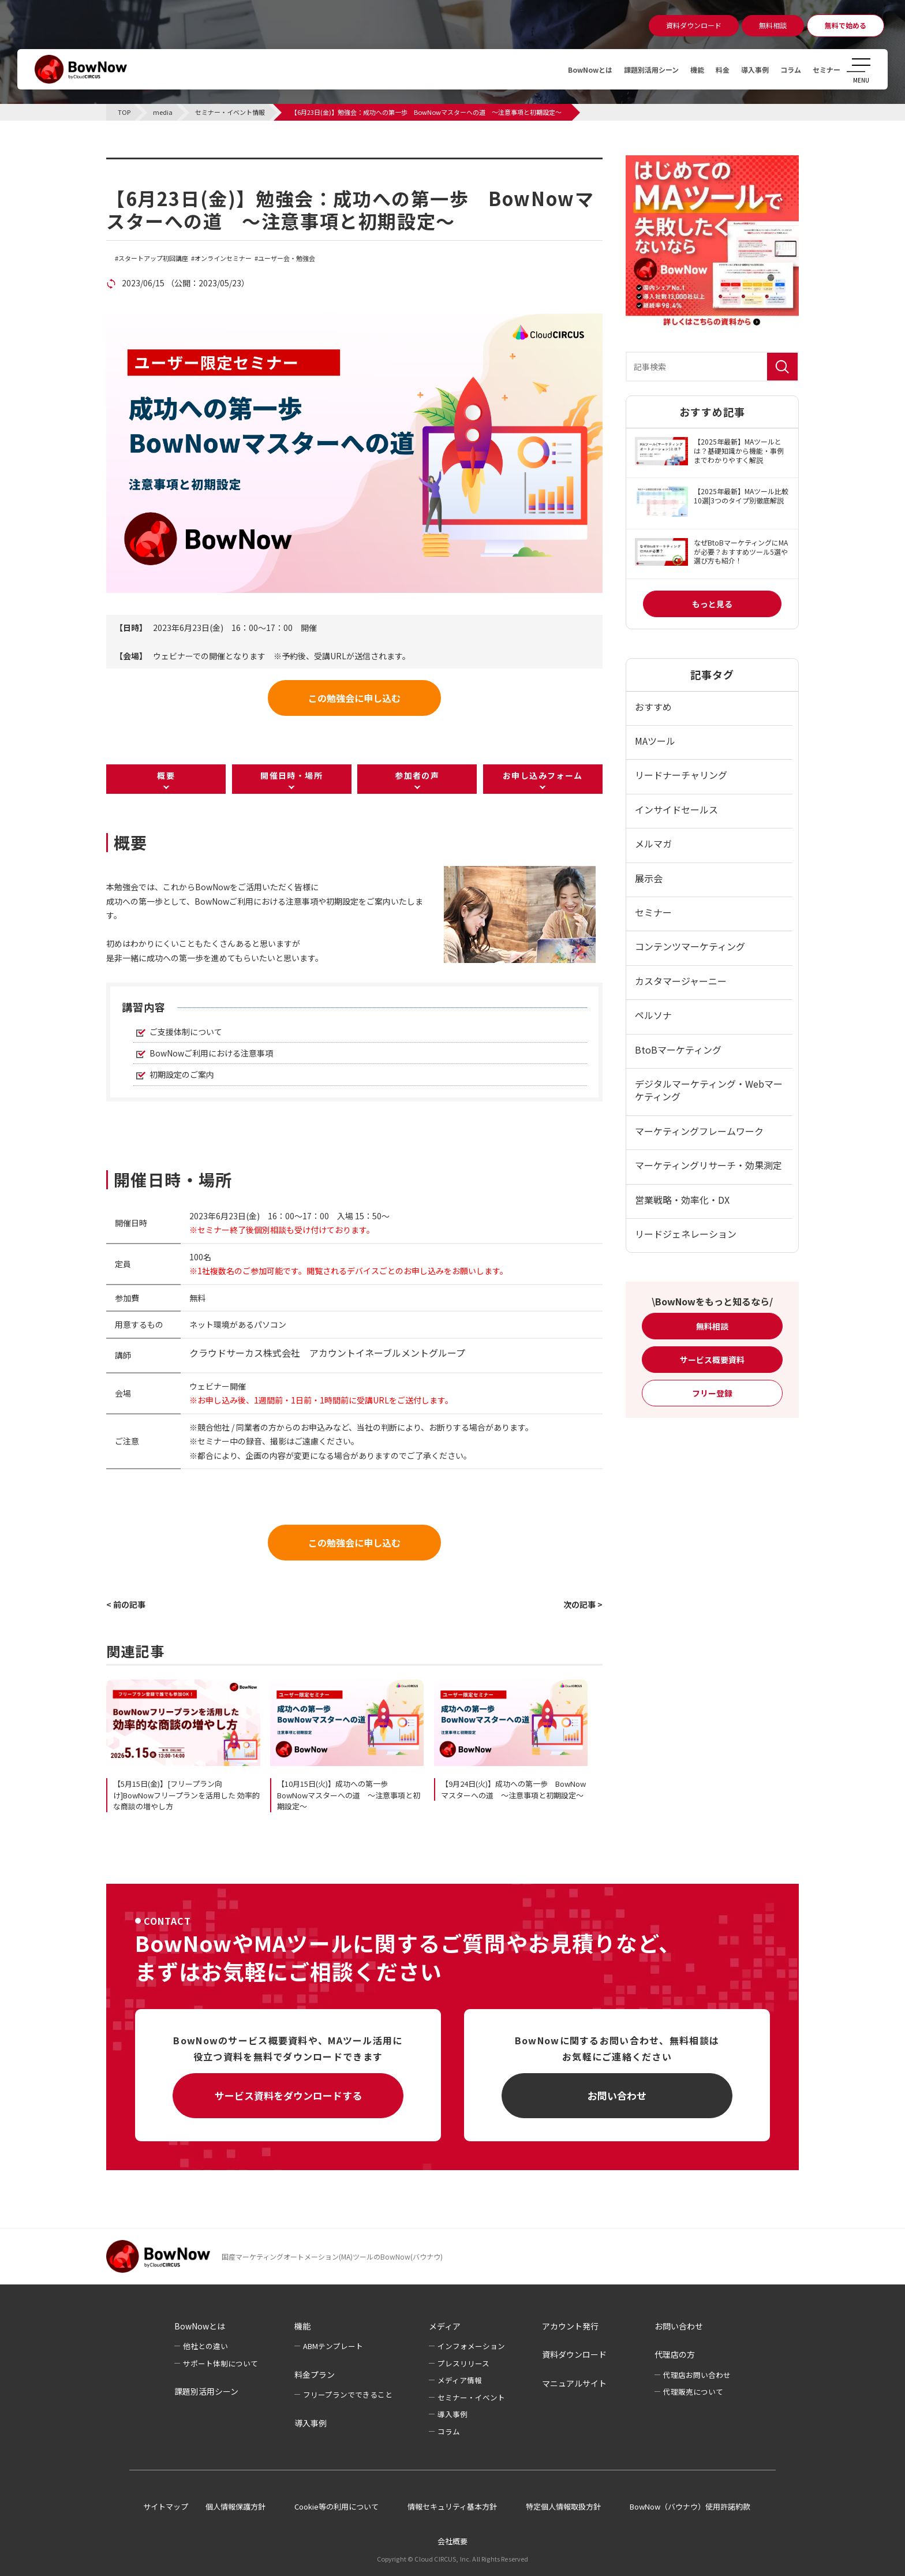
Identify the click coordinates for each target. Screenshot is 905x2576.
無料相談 (712, 1326)
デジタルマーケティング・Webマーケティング (709, 1090)
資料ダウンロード (574, 2354)
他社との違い (205, 2345)
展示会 (649, 878)
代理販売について (693, 2391)
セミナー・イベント (471, 2397)
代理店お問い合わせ (697, 2374)
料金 (709, 69)
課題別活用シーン (629, 69)
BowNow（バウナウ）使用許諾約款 (690, 2506)
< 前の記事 (125, 1604)
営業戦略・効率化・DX (682, 1200)
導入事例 (744, 69)
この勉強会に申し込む (354, 698)
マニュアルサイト (574, 2383)
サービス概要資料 (712, 1359)
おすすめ (653, 707)
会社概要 (452, 2541)
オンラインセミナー (223, 258)
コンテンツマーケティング (690, 946)
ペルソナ (653, 1015)
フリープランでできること (347, 2394)
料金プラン (314, 2374)
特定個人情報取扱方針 (563, 2506)
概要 (166, 775)
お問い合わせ (617, 2095)
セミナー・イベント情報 (179, 164)
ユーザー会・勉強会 (286, 258)
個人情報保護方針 (235, 2506)
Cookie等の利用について (336, 2506)
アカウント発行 (570, 2326)
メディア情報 (459, 2380)
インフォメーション (471, 2345)
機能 (681, 69)
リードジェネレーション (685, 1234)
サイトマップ (165, 2506)
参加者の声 (417, 775)
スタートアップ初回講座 (153, 258)
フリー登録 (712, 1393)
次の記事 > (583, 1604)
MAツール (655, 741)
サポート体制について (220, 2363)
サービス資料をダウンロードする (288, 2095)
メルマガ (653, 843)
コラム (784, 69)
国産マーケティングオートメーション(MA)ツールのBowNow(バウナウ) (332, 2256)
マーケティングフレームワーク (699, 1131)
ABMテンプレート (333, 2345)
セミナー (824, 69)
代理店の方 (675, 2354)
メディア (445, 2326)
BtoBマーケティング (678, 1049)
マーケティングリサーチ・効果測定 (708, 1165)
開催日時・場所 (291, 775)
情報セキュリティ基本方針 (452, 2506)
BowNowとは (560, 69)
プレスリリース (463, 2363)
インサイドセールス (676, 809)
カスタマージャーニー (681, 981)
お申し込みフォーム (543, 775)
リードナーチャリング (681, 775)
